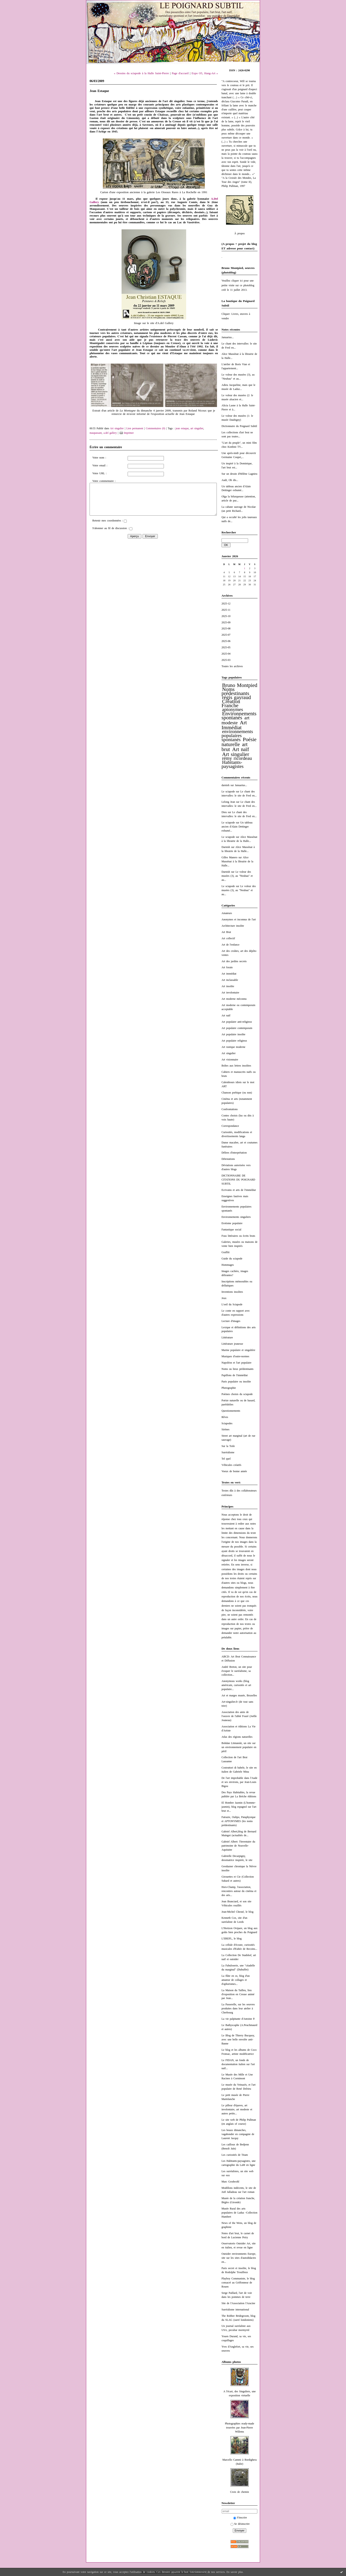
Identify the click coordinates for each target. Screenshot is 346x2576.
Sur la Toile (228, 1446)
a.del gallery (110, 433)
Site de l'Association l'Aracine (238, 2303)
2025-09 (226, 622)
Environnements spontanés (239, 715)
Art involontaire (230, 992)
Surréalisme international (235, 2309)
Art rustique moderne (233, 1047)
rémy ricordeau (237, 758)
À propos (239, 233)
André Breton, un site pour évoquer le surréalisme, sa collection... (237, 1671)
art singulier (196, 428)
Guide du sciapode (232, 1258)
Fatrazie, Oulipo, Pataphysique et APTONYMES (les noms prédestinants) (239, 1821)
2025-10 (226, 616)
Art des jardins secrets (234, 961)
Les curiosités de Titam (235, 2154)
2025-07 (226, 634)
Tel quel (226, 1458)
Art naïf (240, 749)
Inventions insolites (232, 1291)
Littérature (227, 1337)
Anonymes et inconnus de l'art (239, 919)
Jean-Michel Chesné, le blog (237, 1911)
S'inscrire (240, 2517)
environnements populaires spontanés (237, 735)
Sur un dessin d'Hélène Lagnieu (239, 473)
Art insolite (228, 986)
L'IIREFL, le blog (232, 1938)
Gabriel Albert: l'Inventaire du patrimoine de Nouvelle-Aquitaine (238, 1845)
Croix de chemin (239, 2491)
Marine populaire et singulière (238, 1350)
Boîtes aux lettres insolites (236, 1065)
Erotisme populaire (232, 1223)
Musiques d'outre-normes (235, 1356)
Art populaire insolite (233, 1034)
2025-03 (226, 660)
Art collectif (228, 938)
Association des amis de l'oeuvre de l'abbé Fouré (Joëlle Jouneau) (239, 1716)
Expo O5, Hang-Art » (205, 73)
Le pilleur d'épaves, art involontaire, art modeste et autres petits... (237, 2109)
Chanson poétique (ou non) (237, 1092)
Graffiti (226, 1252)
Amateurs (227, 913)
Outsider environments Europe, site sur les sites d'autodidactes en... (239, 2257)
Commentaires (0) (155, 428)
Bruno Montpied (239, 685)
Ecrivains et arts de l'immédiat (239, 1190)
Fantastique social (231, 1229)
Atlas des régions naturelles (237, 1736)
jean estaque (182, 428)
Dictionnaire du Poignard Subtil (239, 426)
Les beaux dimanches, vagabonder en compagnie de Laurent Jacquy (238, 2134)
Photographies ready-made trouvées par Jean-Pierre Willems (239, 2427)
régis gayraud (236, 697)
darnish (225, 785)
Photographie (229, 1387)
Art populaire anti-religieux (237, 1021)
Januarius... (228, 337)
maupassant (96, 433)
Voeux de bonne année (234, 1471)
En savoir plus (234, 2572)
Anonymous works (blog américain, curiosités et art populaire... (236, 1685)
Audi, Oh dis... (230, 480)
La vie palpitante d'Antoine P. (238, 2018)
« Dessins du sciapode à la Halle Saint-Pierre (141, 73)
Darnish (226, 847)
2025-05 (226, 647)
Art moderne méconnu (234, 998)
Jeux (224, 1298)
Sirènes (225, 1429)
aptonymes (232, 709)
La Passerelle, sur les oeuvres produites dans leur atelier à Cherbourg (238, 2008)
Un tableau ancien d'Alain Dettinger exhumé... (237, 826)
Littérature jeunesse (232, 1343)
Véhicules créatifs (231, 1465)
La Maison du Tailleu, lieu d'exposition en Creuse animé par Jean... (238, 1994)
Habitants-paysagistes (233, 764)
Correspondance (230, 1125)
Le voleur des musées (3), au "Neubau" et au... (237, 875)
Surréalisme (228, 1452)
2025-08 (226, 628)
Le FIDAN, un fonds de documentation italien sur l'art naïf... (238, 2064)
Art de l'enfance (231, 944)
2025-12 (226, 603)
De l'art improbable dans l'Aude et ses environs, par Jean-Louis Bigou (239, 1782)
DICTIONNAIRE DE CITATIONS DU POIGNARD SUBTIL (238, 1179)
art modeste (235, 720)
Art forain (227, 967)
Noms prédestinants (235, 691)
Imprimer (127, 433)
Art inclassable (230, 980)
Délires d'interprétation (234, 1152)
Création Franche (231, 703)
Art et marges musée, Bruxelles (239, 1695)
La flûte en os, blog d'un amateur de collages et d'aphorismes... (236, 1980)
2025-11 (226, 609)
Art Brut (226, 932)
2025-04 (226, 653)
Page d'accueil (180, 73)
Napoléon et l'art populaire (236, 1362)
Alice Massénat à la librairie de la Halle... (237, 861)
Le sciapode (228, 791)
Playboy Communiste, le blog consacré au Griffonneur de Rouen (238, 2282)
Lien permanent (134, 428)
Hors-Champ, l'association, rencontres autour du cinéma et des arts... (239, 1891)
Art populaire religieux (234, 1040)
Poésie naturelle (239, 741)
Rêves (225, 1417)
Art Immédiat (234, 725)
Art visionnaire (230, 1059)
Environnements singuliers (236, 1217)
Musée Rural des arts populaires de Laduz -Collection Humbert (239, 2212)
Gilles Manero (229, 857)
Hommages (228, 1264)
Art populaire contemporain (237, 1028)
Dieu (224, 812)
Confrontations (230, 1109)
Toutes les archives (232, 666)
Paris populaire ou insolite (236, 1381)
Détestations (228, 1159)
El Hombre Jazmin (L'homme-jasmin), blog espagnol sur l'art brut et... (239, 1806)
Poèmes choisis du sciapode (237, 1394)
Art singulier (235, 754)
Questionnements (231, 1410)
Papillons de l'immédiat (235, 1375)
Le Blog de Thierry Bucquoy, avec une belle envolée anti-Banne (238, 2039)
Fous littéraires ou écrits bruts (238, 1235)
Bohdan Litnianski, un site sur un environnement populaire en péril (239, 1747)
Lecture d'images (231, 1321)
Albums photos (231, 2362)
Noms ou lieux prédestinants (237, 1369)
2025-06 (226, 641)
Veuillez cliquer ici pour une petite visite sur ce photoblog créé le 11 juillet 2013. (238, 285)
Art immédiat (229, 973)
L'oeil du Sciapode (232, 1304)
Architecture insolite (233, 925)
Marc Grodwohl (230, 2181)
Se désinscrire (240, 2523)
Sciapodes (227, 1423)
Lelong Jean (228, 801)
